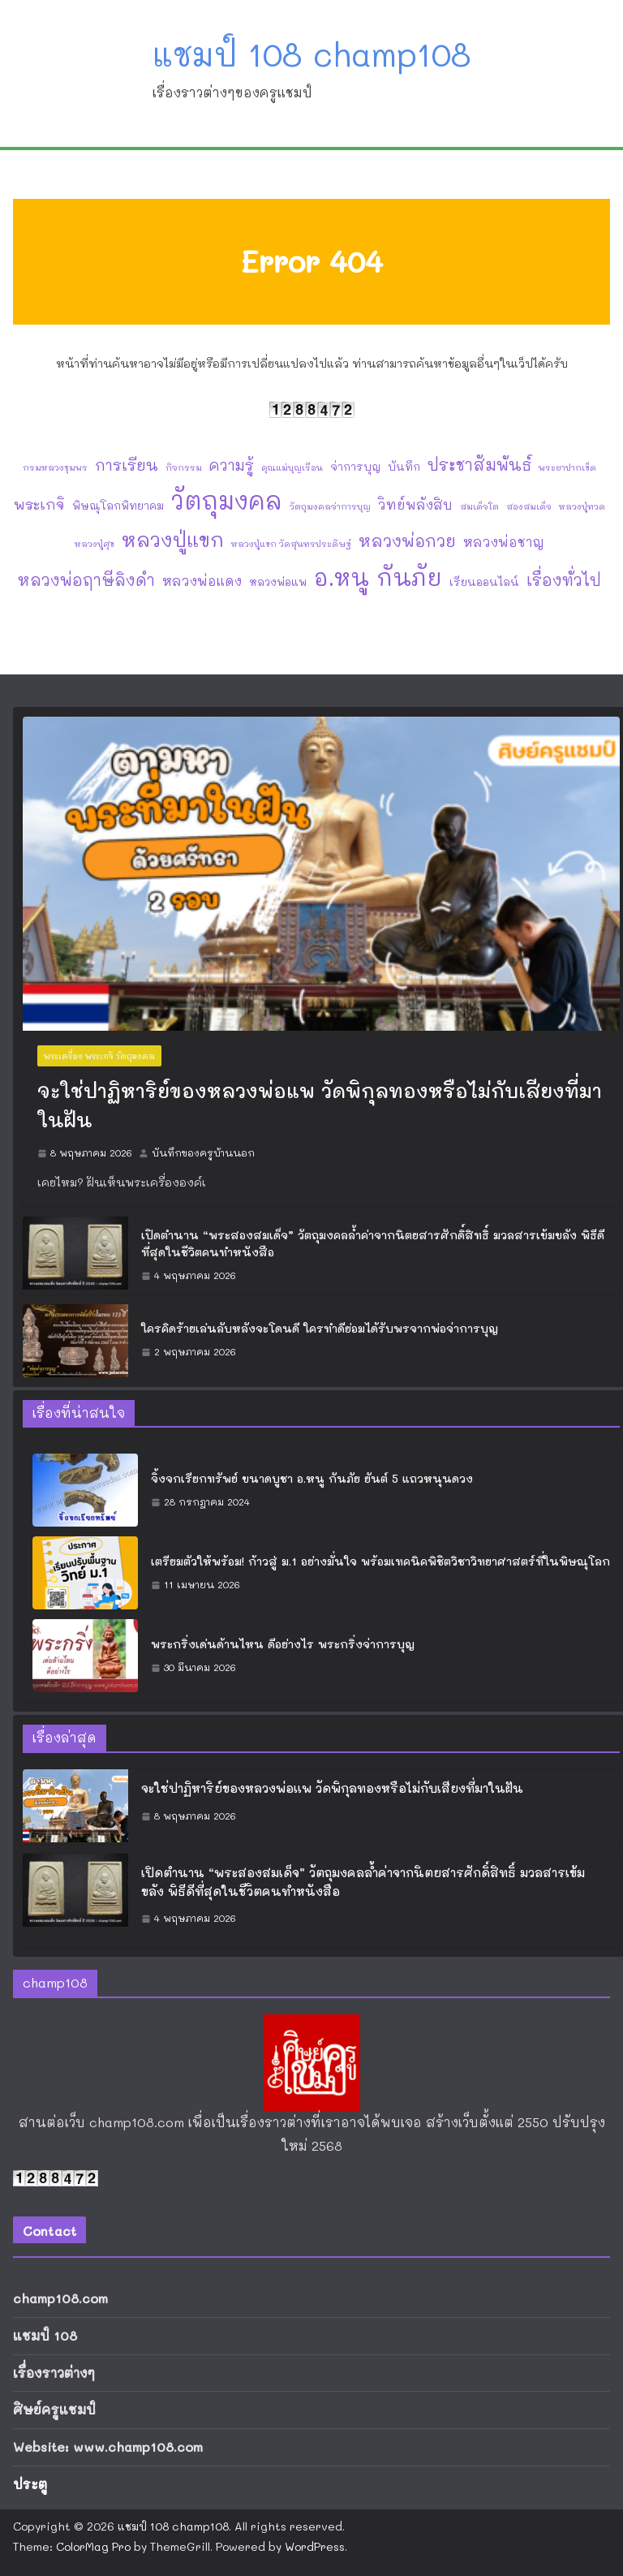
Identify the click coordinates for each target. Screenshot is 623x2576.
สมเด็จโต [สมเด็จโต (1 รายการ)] (479, 506)
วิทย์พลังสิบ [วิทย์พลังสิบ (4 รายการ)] (415, 504)
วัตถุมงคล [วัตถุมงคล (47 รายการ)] (226, 500)
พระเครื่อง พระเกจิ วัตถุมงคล (99, 1056)
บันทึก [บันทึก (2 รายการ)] (404, 466)
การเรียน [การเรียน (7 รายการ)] (126, 464)
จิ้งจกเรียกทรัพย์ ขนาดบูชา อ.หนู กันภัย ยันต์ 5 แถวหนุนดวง (312, 1478)
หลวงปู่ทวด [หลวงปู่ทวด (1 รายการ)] (582, 506)
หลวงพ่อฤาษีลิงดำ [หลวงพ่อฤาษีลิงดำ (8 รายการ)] (86, 580)
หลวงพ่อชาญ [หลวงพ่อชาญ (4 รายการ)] (503, 541)
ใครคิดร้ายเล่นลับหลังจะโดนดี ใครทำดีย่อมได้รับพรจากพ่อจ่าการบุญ (319, 1328)
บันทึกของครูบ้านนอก (203, 1152)
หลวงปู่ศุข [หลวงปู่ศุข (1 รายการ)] (94, 543)
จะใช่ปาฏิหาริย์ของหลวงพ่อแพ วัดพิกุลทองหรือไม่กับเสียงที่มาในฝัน (319, 1105)
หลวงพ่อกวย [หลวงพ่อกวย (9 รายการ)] (407, 540)
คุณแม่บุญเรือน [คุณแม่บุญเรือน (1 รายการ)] (292, 467)
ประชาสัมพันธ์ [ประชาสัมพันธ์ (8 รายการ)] (479, 464)
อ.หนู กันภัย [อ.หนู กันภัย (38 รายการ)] (378, 577)
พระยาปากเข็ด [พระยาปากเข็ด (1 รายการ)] (567, 467)
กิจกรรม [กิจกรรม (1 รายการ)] (183, 467)
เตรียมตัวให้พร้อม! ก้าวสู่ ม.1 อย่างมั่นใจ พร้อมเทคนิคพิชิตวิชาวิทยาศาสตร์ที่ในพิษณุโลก (380, 1561)
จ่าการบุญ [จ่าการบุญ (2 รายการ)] (355, 466)
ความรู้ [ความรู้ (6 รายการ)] (231, 465)
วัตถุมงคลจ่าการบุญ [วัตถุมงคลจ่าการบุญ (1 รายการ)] (330, 506)
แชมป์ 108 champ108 (312, 53)
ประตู (30, 2483)
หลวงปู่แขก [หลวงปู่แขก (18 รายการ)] (173, 539)
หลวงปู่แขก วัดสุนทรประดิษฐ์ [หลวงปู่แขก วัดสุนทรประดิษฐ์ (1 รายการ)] (291, 543)
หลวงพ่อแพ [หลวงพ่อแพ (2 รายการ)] (278, 581)
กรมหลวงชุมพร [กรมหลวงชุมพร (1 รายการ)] (55, 467)
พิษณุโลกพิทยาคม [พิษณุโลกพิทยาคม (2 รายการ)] (118, 505)
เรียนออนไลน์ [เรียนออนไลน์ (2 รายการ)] (484, 581)
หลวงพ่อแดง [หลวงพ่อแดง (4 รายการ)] (202, 580)
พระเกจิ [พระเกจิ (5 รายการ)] (39, 504)
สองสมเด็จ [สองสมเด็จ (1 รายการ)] (529, 506)
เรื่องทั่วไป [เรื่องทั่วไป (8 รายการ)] (563, 580)
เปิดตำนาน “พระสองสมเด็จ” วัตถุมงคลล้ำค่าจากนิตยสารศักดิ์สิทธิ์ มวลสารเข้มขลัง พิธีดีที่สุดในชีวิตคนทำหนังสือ (372, 1243)
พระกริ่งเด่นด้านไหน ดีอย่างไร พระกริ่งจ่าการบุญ (283, 1644)
